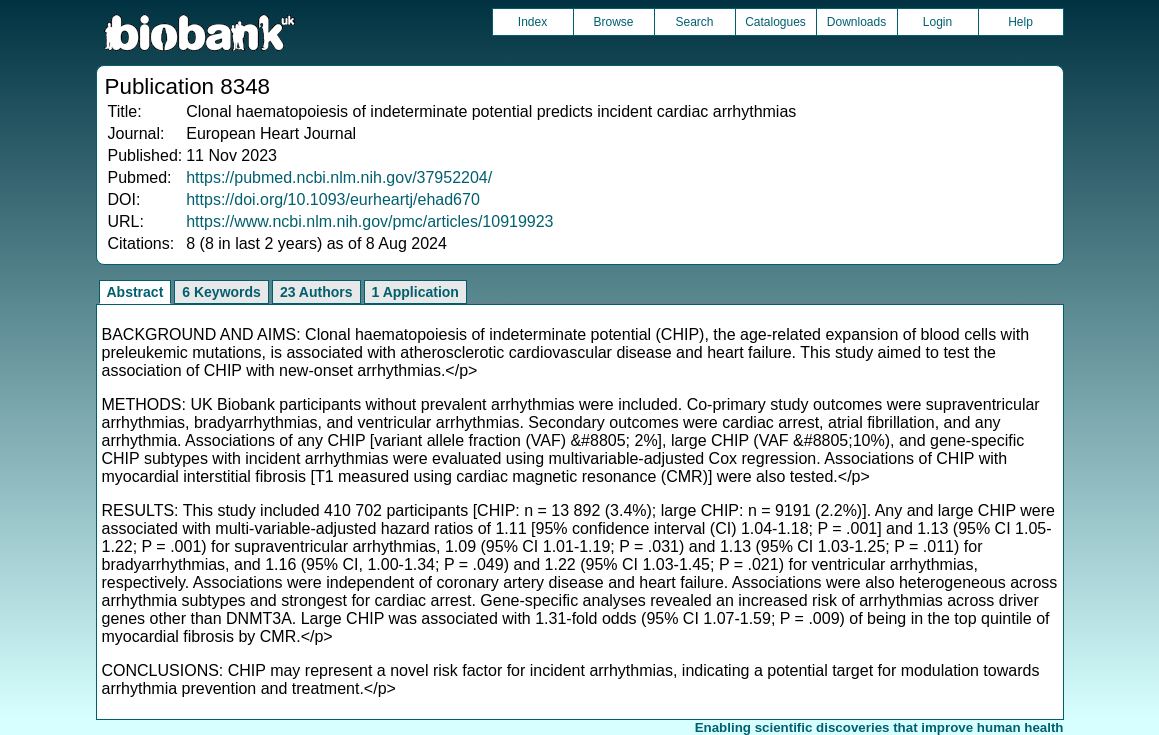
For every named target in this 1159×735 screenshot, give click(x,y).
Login (937, 22)
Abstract (135, 292)
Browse (613, 22)
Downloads (856, 22)
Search (694, 22)
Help (1020, 22)
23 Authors (316, 292)
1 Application (415, 292)
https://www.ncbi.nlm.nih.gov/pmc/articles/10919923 (369, 221)
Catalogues (775, 22)
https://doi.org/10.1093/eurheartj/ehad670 (333, 199)
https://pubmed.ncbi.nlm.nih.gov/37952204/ (339, 177)
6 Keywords (221, 292)
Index (532, 22)
